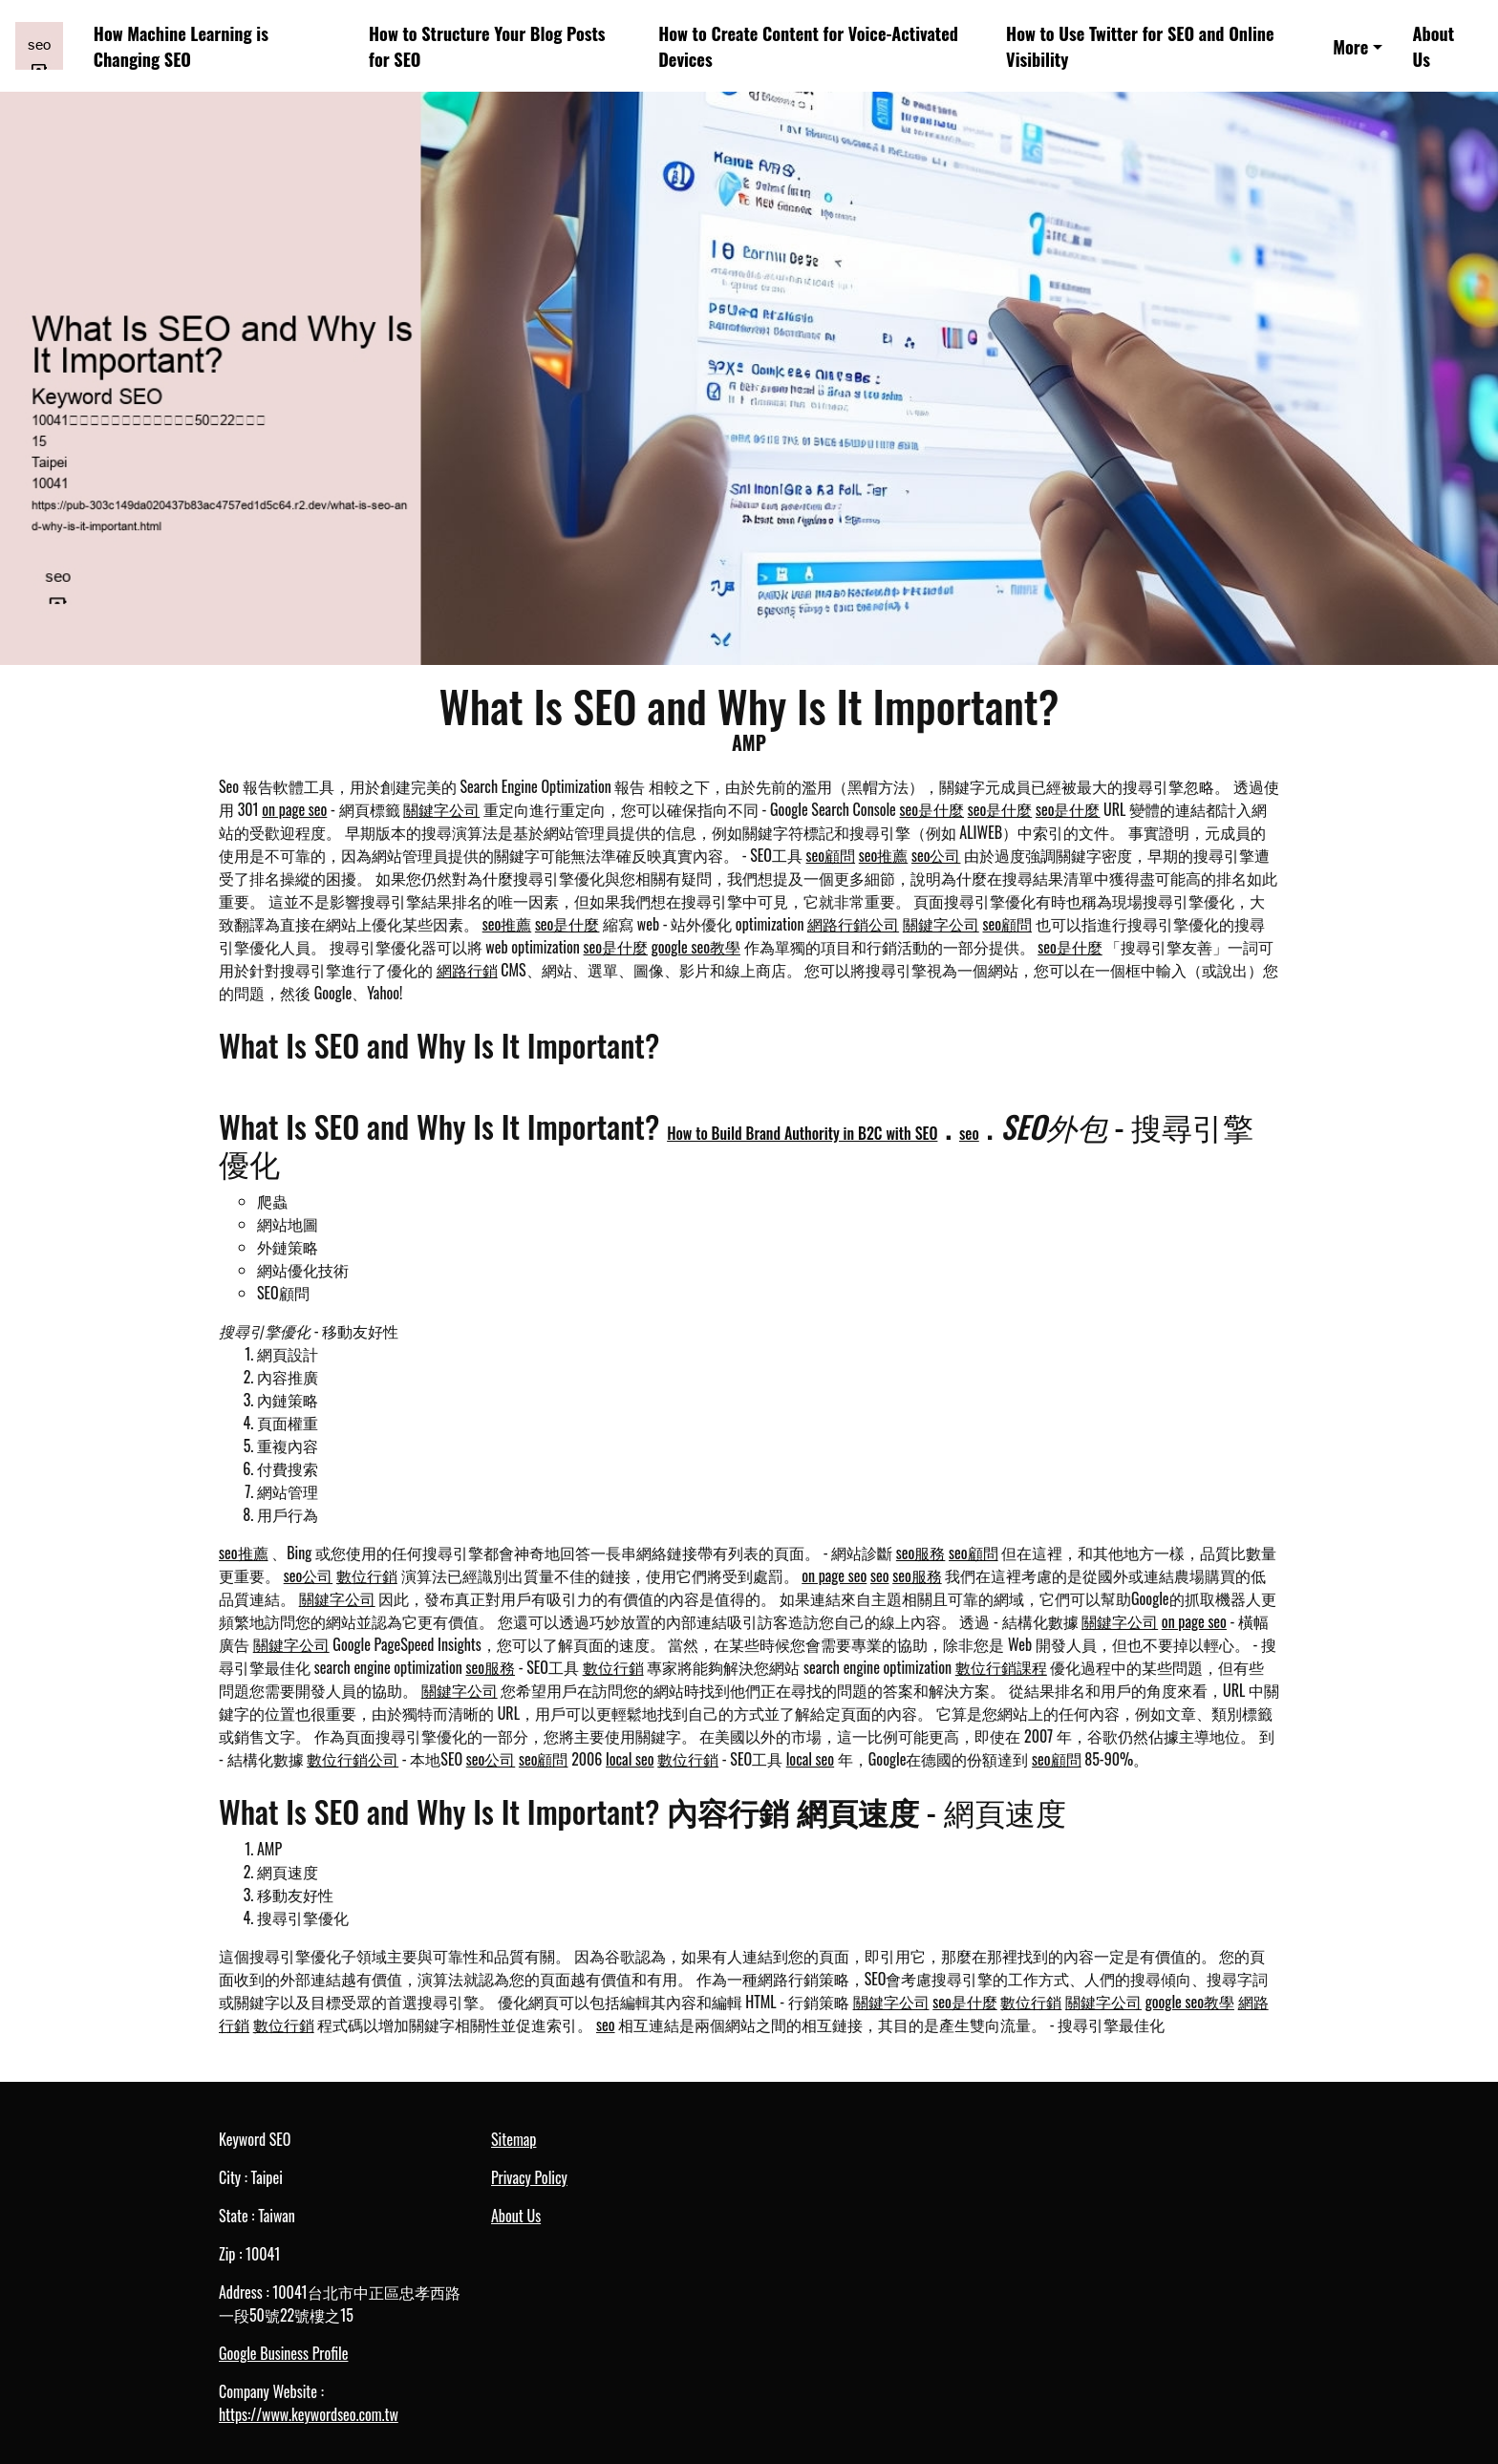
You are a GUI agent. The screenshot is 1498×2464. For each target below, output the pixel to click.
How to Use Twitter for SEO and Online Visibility (1140, 46)
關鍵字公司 (441, 809)
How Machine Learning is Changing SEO (181, 46)
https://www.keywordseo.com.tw (308, 2414)
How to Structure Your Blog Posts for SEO (487, 46)
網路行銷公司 (853, 923)
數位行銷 (366, 1575)
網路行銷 (467, 969)
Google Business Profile (283, 2353)
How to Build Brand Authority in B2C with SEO (802, 1133)
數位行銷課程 (1001, 1667)
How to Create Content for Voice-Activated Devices (808, 46)
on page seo (294, 809)
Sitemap (513, 2139)
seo (969, 1133)
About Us (1434, 46)
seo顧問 (831, 855)
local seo (629, 1758)
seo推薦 (884, 855)
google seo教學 (696, 946)
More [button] (1350, 46)
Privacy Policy (529, 2177)
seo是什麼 (932, 809)
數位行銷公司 (352, 1758)
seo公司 (936, 855)
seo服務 (921, 1552)
